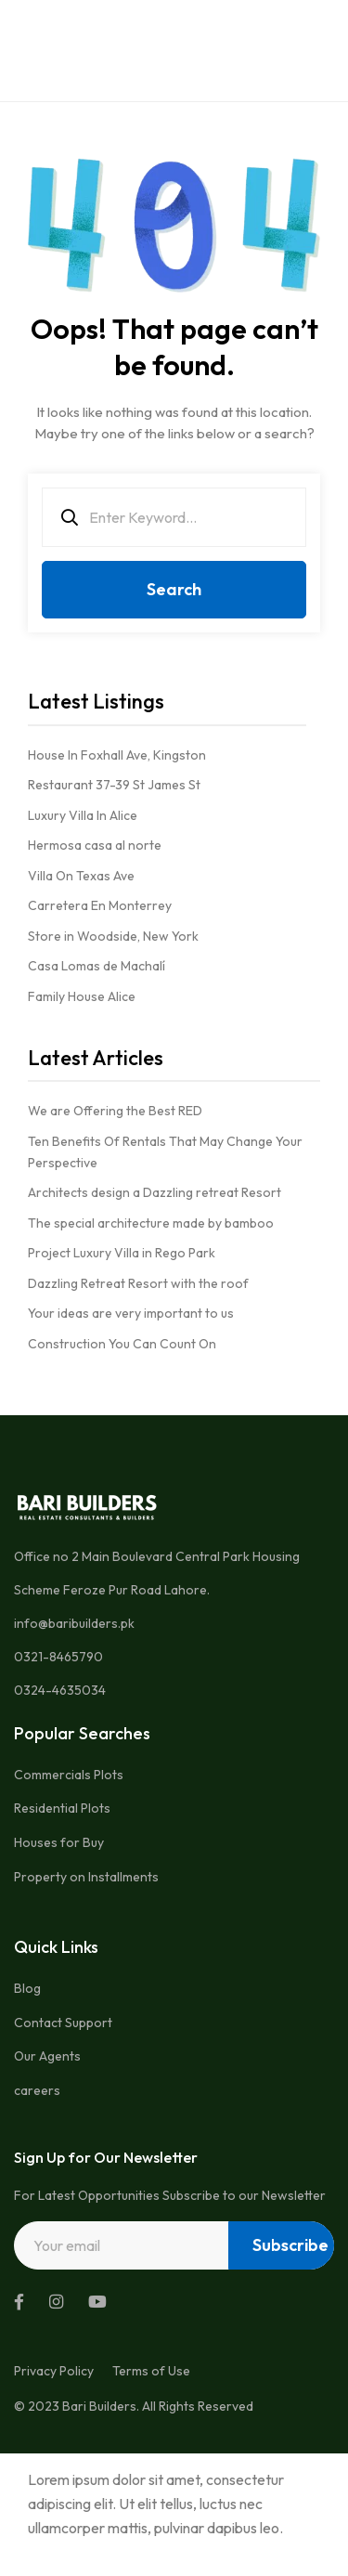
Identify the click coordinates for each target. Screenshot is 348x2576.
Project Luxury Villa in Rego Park (121, 1252)
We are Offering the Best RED (115, 1110)
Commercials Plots (68, 1774)
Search (174, 589)
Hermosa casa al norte (94, 845)
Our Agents (47, 2056)
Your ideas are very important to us (131, 1313)
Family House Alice (81, 996)
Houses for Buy (59, 1842)
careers (37, 2090)
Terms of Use (151, 2370)
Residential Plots (62, 1808)
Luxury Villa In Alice (82, 815)
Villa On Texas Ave (81, 875)
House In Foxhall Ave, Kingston (117, 755)
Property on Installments (86, 1876)
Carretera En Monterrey (100, 905)
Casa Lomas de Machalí (96, 965)
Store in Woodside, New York (113, 936)
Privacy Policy (54, 2370)
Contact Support (63, 2022)
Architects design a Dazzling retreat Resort (154, 1192)
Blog (27, 1988)
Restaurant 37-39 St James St (114, 784)
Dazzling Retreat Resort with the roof (138, 1283)
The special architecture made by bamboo (151, 1223)
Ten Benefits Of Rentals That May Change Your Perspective (165, 1152)
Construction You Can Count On (122, 1343)
